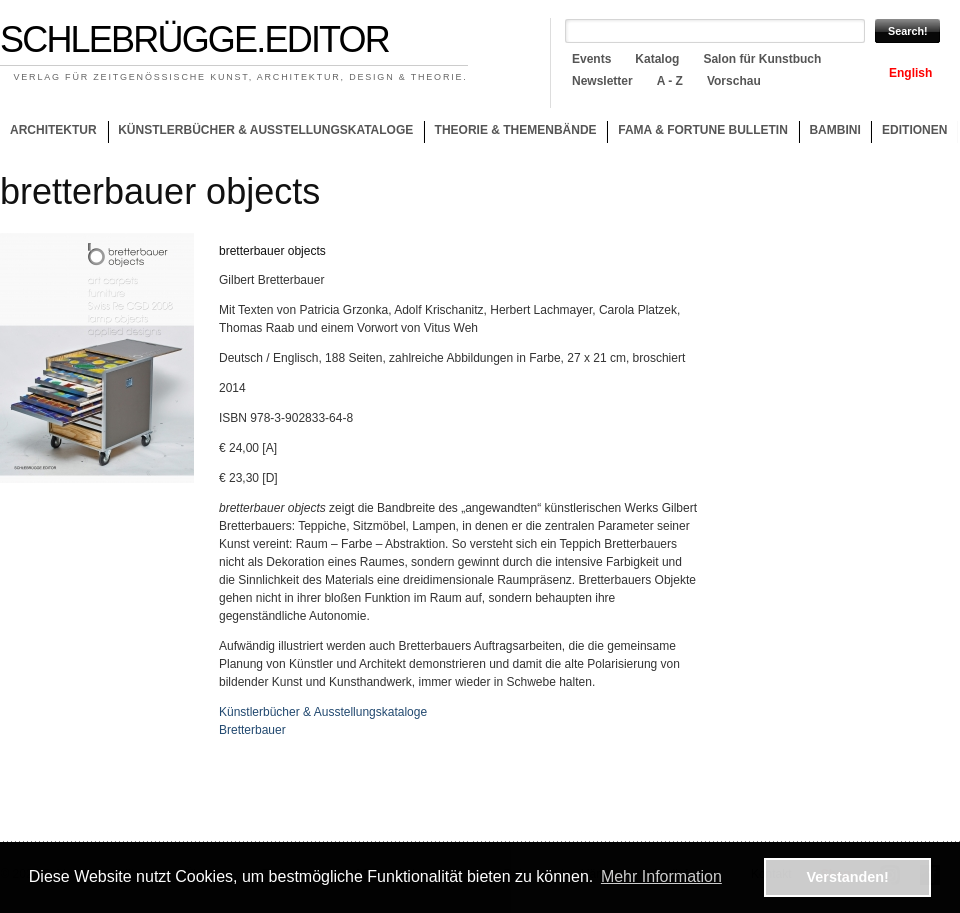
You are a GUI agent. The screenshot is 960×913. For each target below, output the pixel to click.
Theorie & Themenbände (510, 133)
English (910, 73)
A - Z (670, 81)
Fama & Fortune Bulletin (703, 130)
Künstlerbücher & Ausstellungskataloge (265, 130)
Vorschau (734, 81)
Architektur (53, 130)
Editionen (914, 130)
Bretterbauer (252, 730)
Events (591, 59)
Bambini (834, 130)
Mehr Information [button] (661, 876)
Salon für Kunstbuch (762, 59)
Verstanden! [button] (848, 877)
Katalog (657, 59)
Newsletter (602, 81)
